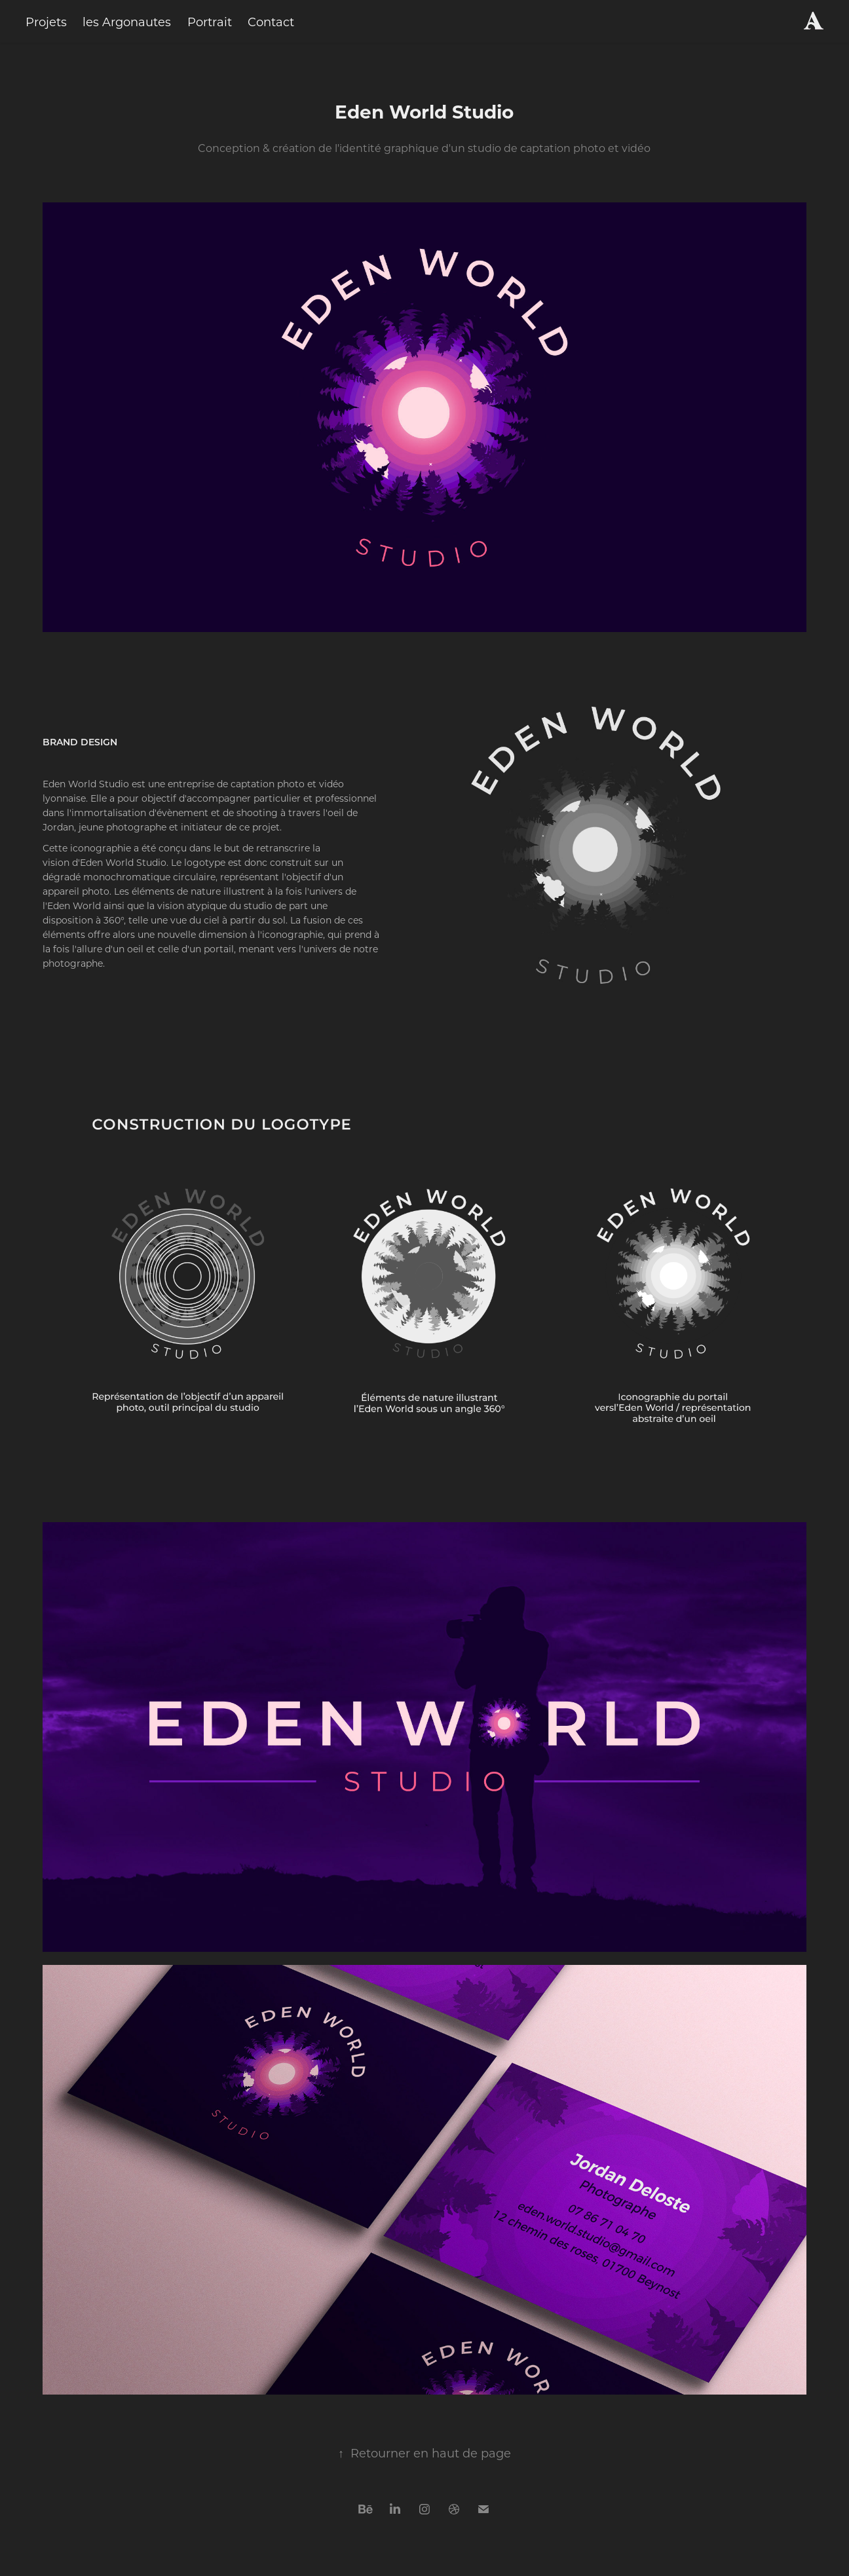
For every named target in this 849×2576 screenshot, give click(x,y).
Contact (271, 21)
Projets (46, 21)
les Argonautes (127, 21)
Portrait (209, 21)
